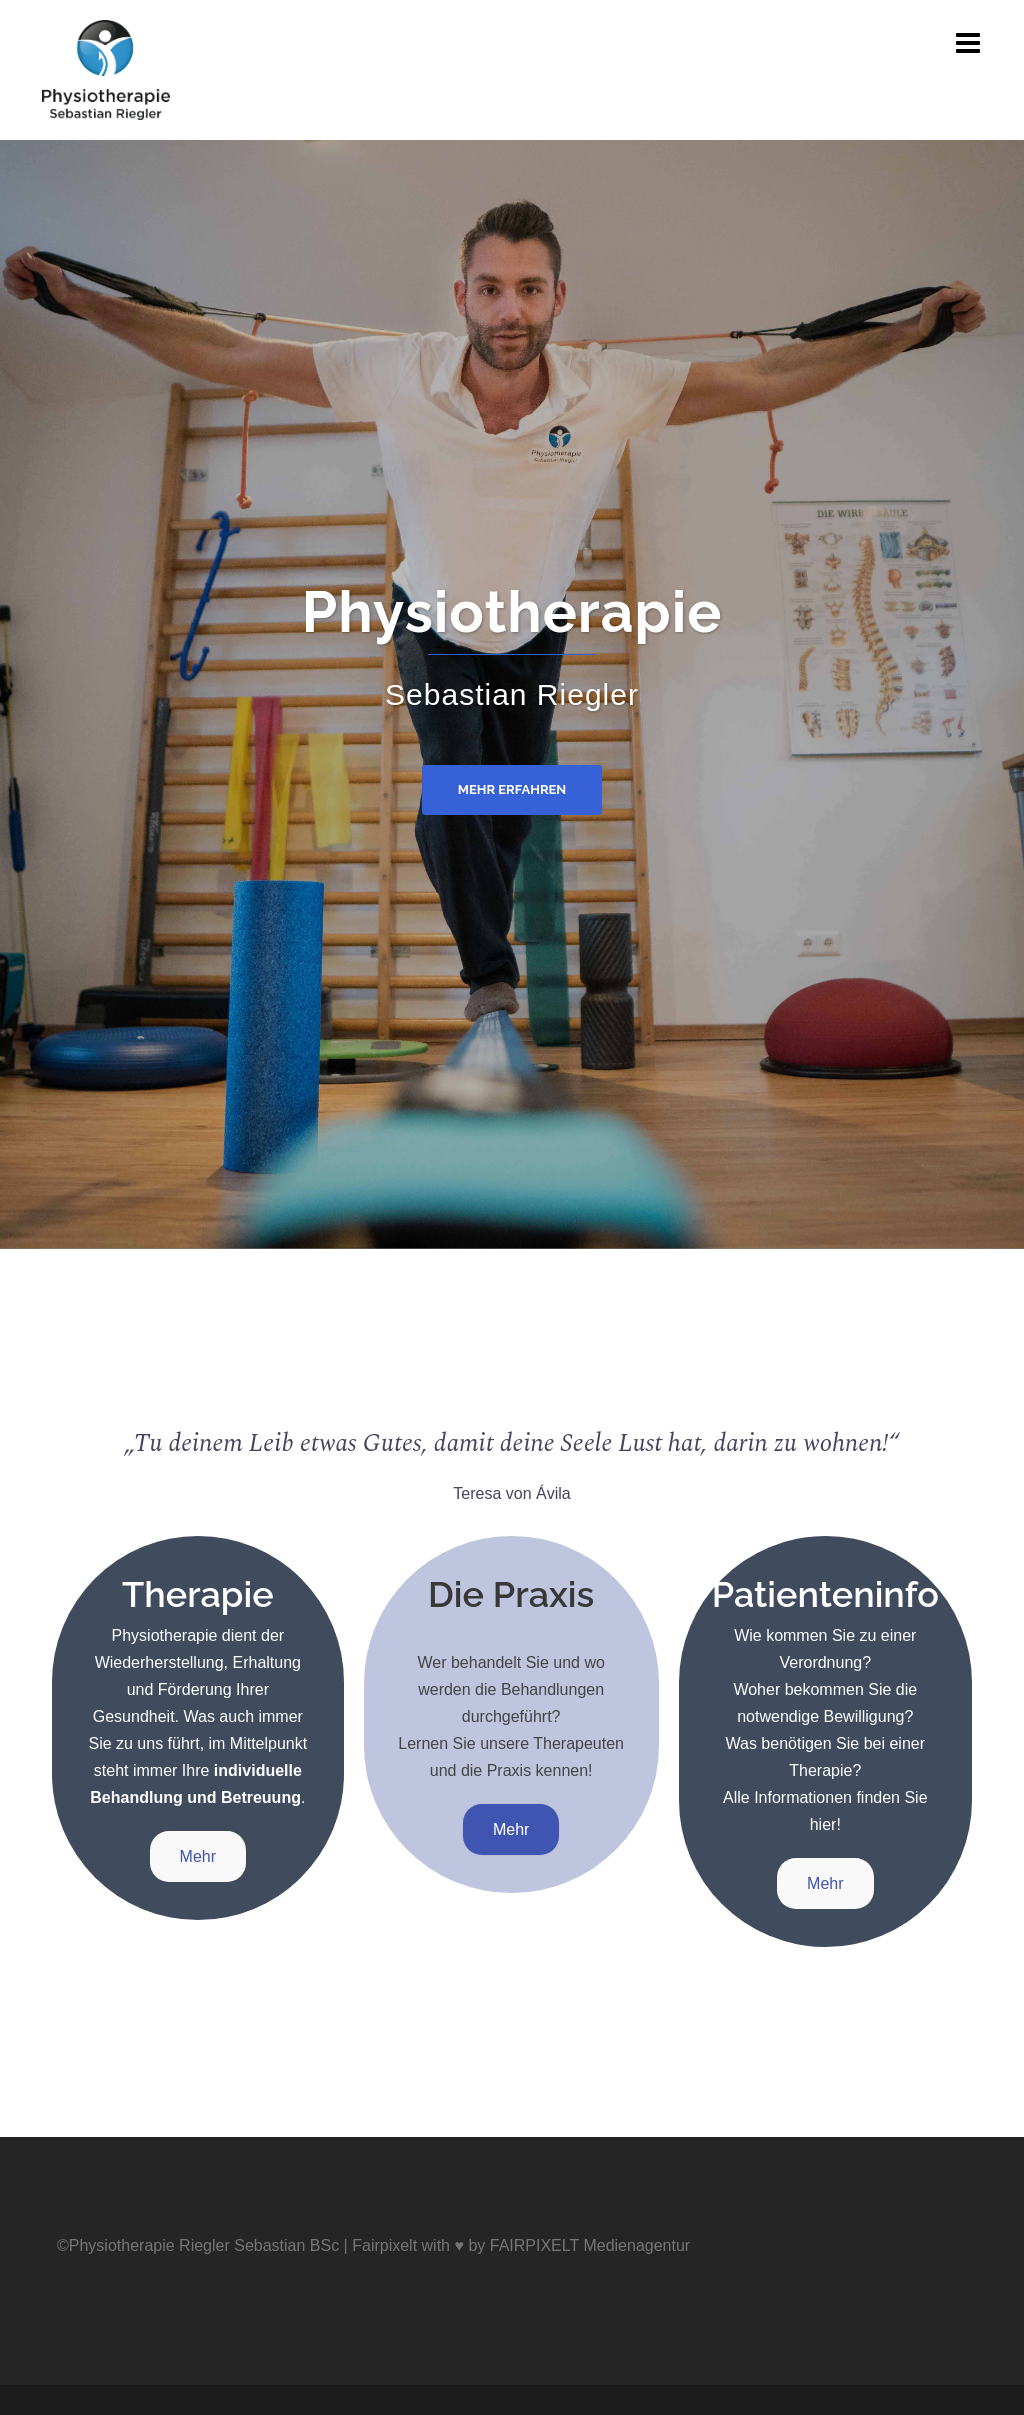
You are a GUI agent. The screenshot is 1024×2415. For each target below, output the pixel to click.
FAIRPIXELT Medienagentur (590, 2245)
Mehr (198, 1856)
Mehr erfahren (512, 789)
